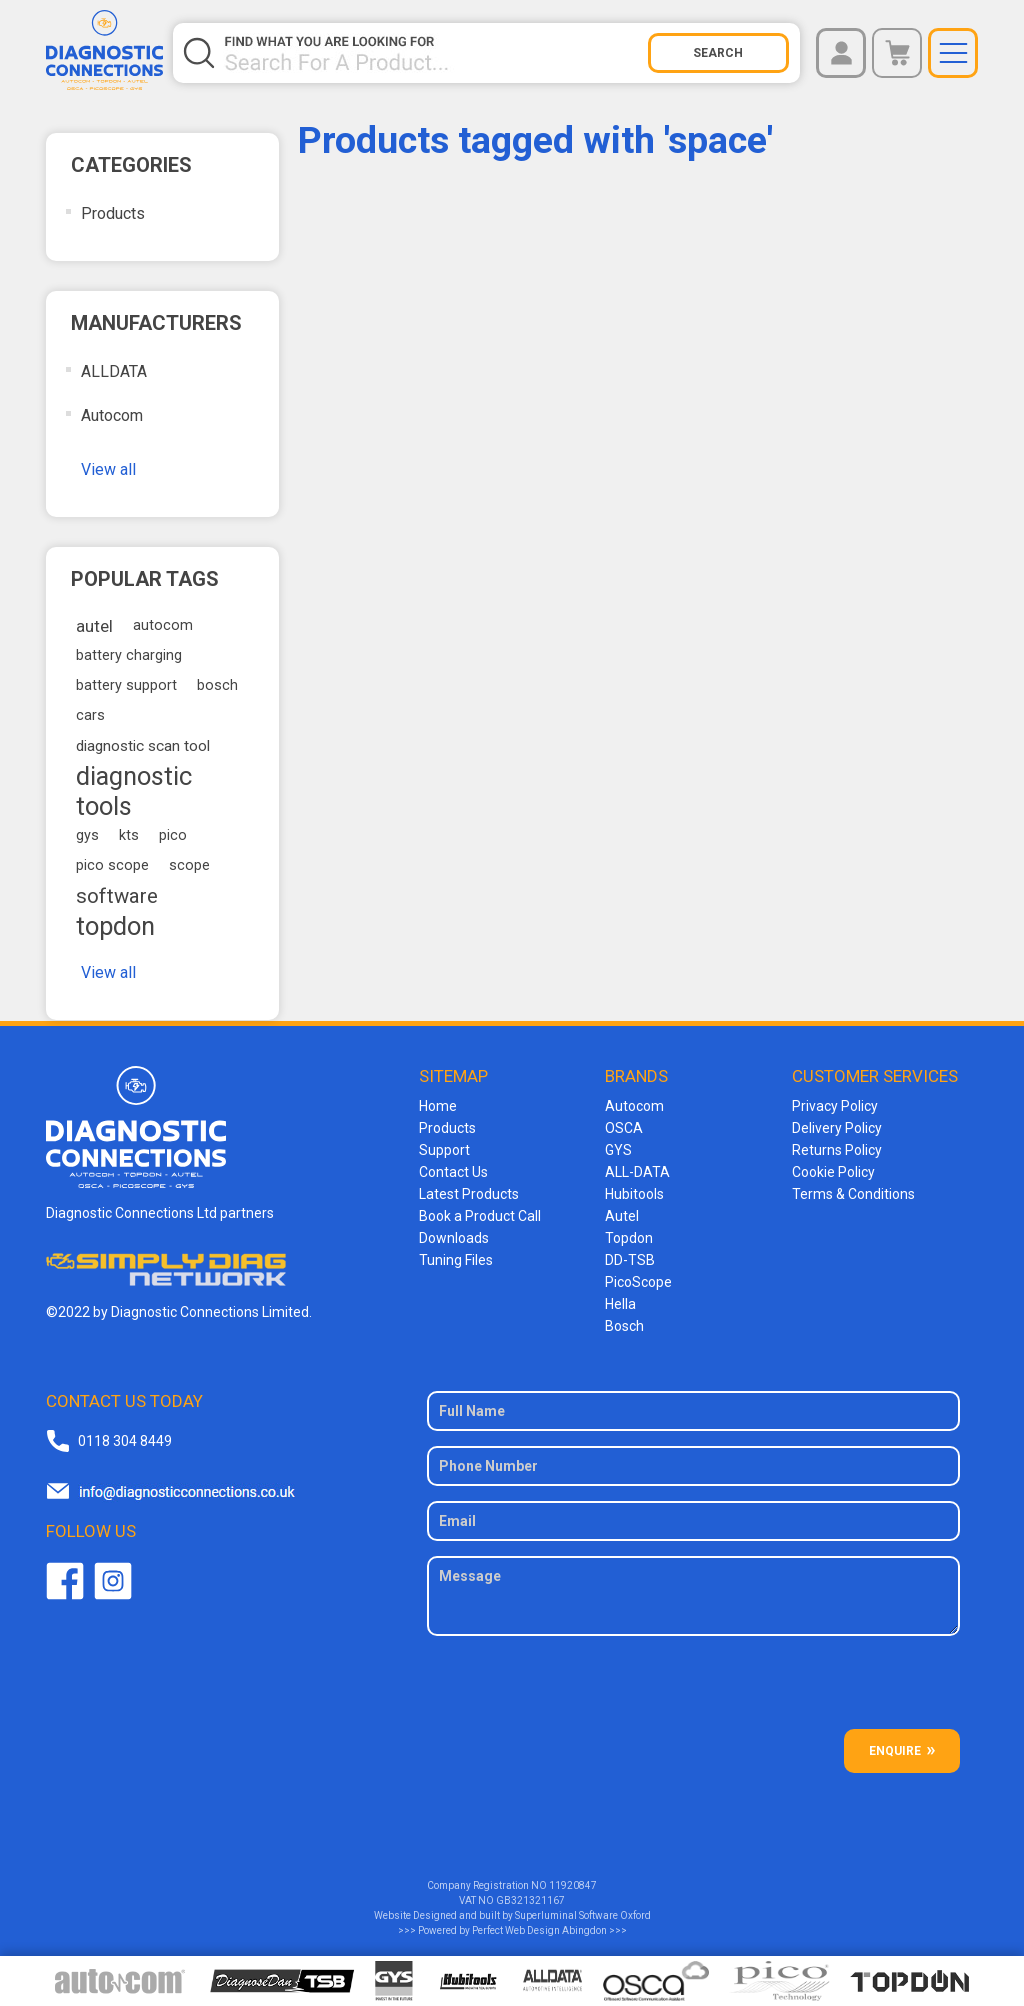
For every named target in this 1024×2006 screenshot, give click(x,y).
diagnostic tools (134, 791)
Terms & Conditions (853, 1194)
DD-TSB (630, 1260)
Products (113, 213)
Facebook (65, 1581)
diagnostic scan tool (143, 746)
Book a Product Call (480, 1216)
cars (90, 715)
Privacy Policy (835, 1106)
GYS (618, 1150)
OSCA (624, 1128)
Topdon (629, 1238)
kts (129, 835)
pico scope (112, 865)
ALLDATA (114, 371)
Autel (622, 1216)
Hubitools (634, 1194)
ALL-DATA (637, 1172)
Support (444, 1150)
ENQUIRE (895, 1751)
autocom (163, 625)
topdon (115, 926)
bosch (217, 685)
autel (94, 626)
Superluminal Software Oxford (583, 1915)
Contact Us (453, 1172)
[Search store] (435, 53)
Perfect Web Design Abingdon (539, 1930)
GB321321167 (530, 1900)
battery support (126, 685)
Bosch (624, 1326)
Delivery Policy (837, 1128)
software (117, 896)
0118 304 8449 (125, 1441)
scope (189, 865)
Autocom (112, 415)
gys (87, 835)
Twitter (113, 1581)
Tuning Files (456, 1260)
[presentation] (694, 1690)
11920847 (573, 1885)
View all (108, 469)
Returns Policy (837, 1150)
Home (438, 1106)
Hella (620, 1304)
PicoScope (638, 1282)
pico (173, 835)
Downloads (454, 1238)
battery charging (129, 655)
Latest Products (469, 1194)
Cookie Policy (833, 1172)
